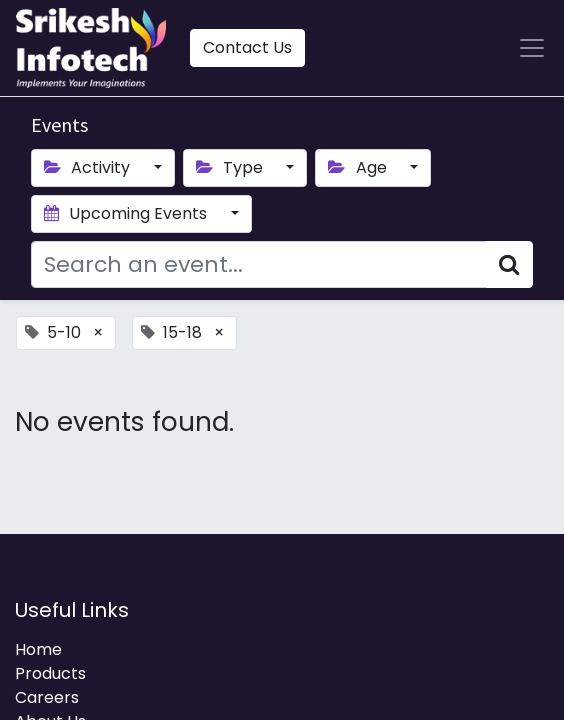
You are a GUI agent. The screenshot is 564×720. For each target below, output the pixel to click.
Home (38, 649)
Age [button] (359, 167)
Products (50, 673)
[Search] (509, 264)
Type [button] (231, 167)
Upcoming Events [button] (127, 213)
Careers (47, 697)
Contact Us (247, 47)
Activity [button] (89, 167)
